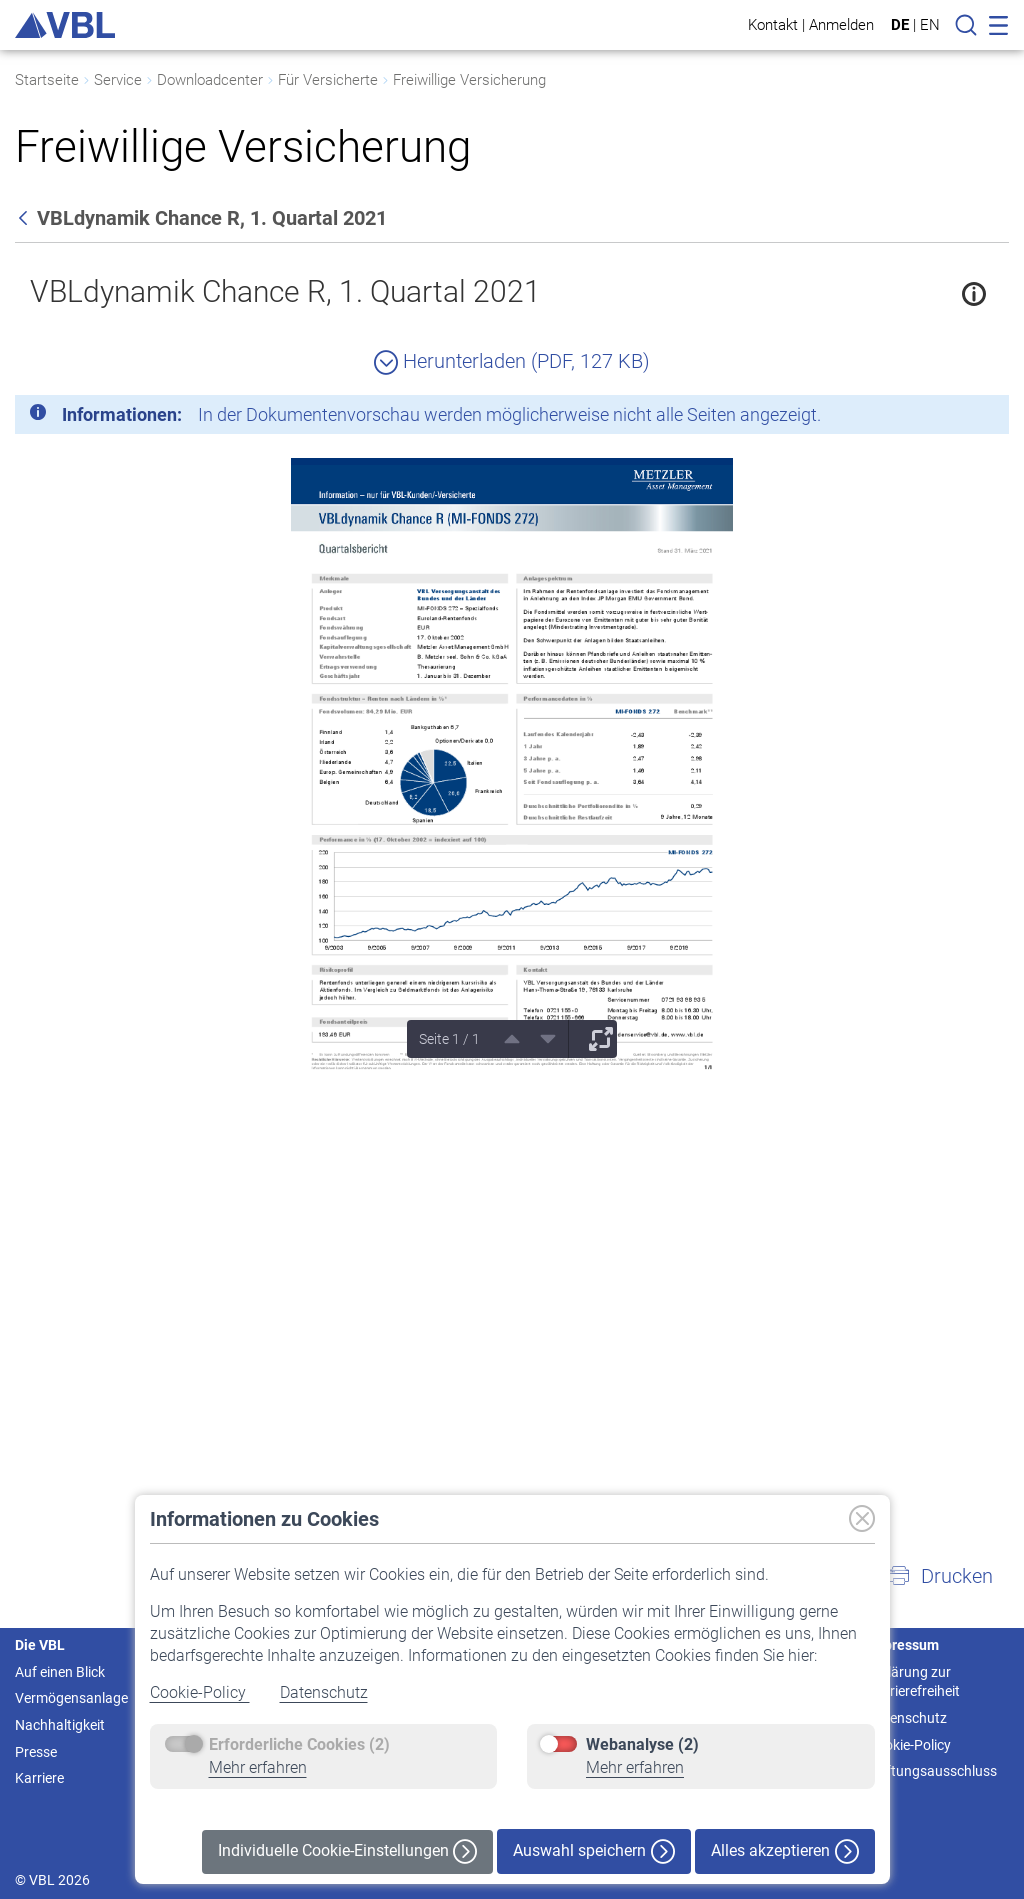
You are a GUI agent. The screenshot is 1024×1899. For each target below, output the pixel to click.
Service (118, 80)
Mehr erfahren (258, 1767)
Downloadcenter (210, 80)
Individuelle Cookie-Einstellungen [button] (347, 1851)
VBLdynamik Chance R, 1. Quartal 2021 (285, 291)
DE (900, 25)
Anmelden (841, 24)
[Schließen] (939, 418)
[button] (940, 1576)
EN (930, 25)
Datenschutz (324, 1692)
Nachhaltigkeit (60, 1725)
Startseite (47, 80)
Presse (36, 1752)
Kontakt (773, 24)
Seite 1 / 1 (449, 1039)
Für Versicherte (328, 80)
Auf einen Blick (60, 1672)
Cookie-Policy (200, 1692)
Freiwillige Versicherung (469, 80)
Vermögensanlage (71, 1698)
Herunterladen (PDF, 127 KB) (512, 361)
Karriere (39, 1778)
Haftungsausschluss (932, 1771)
